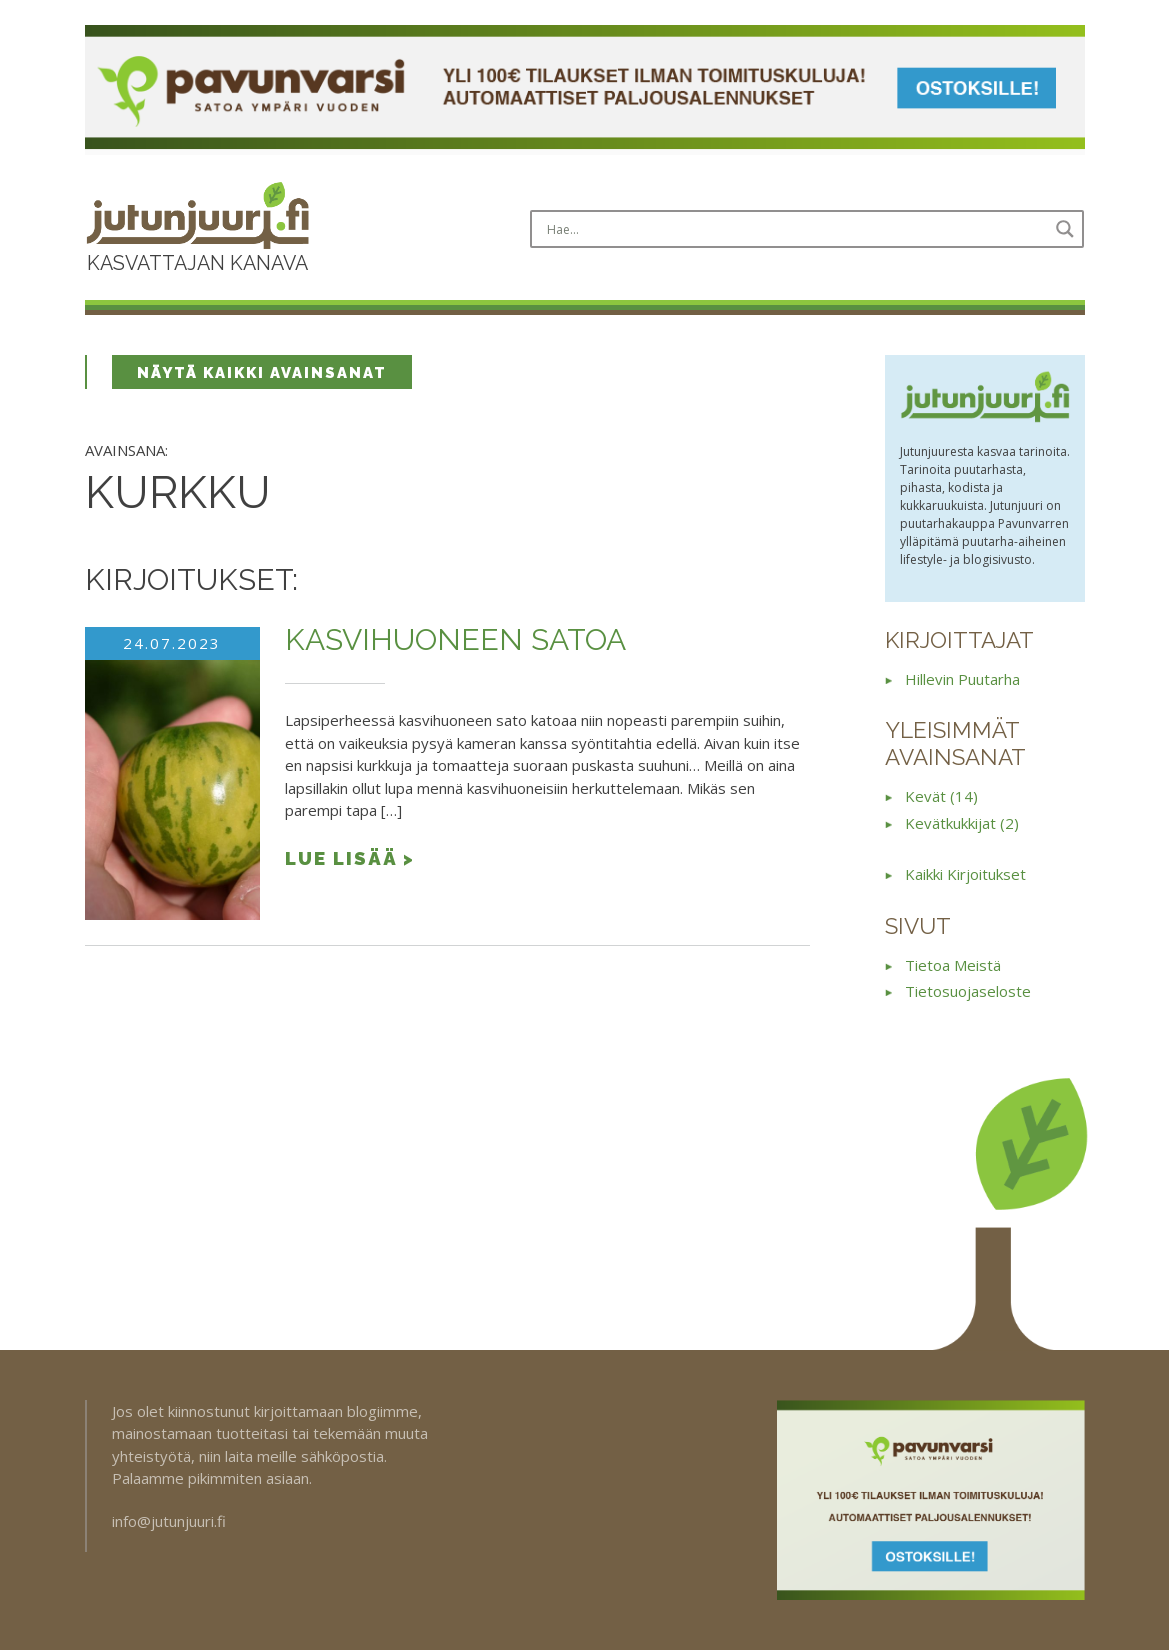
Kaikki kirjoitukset (965, 874)
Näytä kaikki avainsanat (262, 373)
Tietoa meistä (953, 965)
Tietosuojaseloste (968, 991)
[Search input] (795, 229)
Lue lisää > (350, 858)
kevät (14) (941, 796)
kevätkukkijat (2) (962, 823)
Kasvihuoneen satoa (455, 639)
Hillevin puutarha (962, 679)
